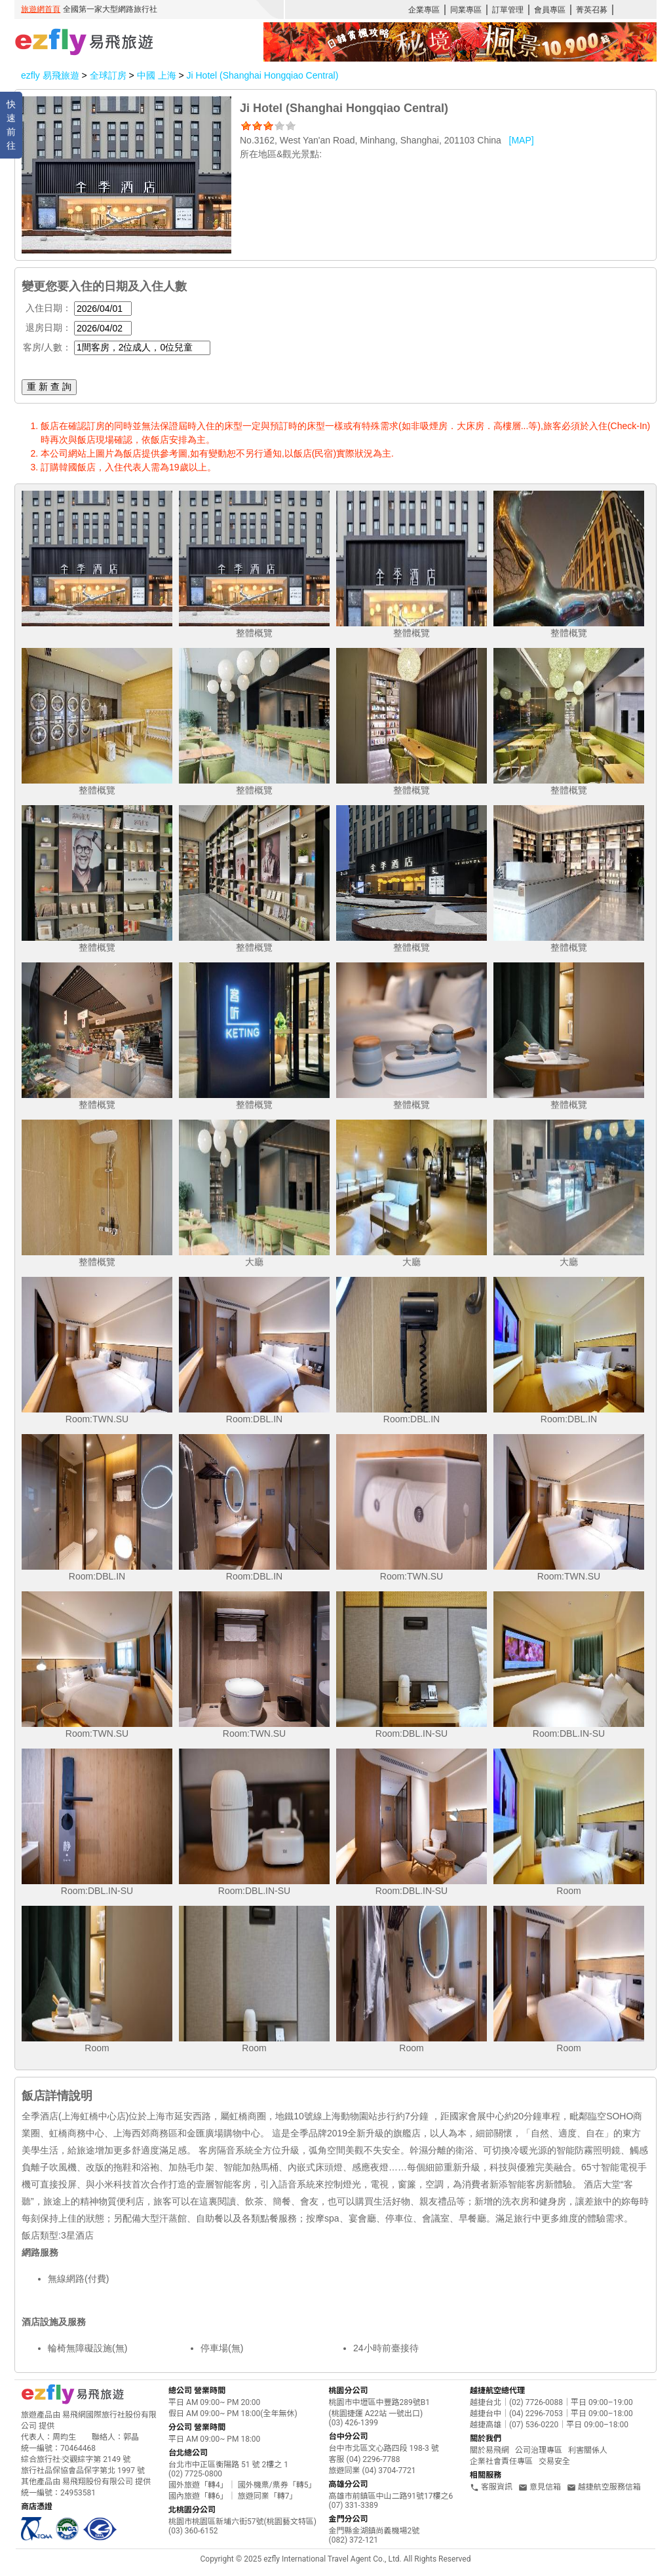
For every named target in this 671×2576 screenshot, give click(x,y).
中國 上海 (158, 75)
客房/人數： (47, 347)
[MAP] (521, 140)
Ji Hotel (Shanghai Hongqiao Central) (262, 75)
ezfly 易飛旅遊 (50, 75)
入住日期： (48, 308)
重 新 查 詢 (49, 386)
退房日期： (48, 327)
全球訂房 (108, 75)
